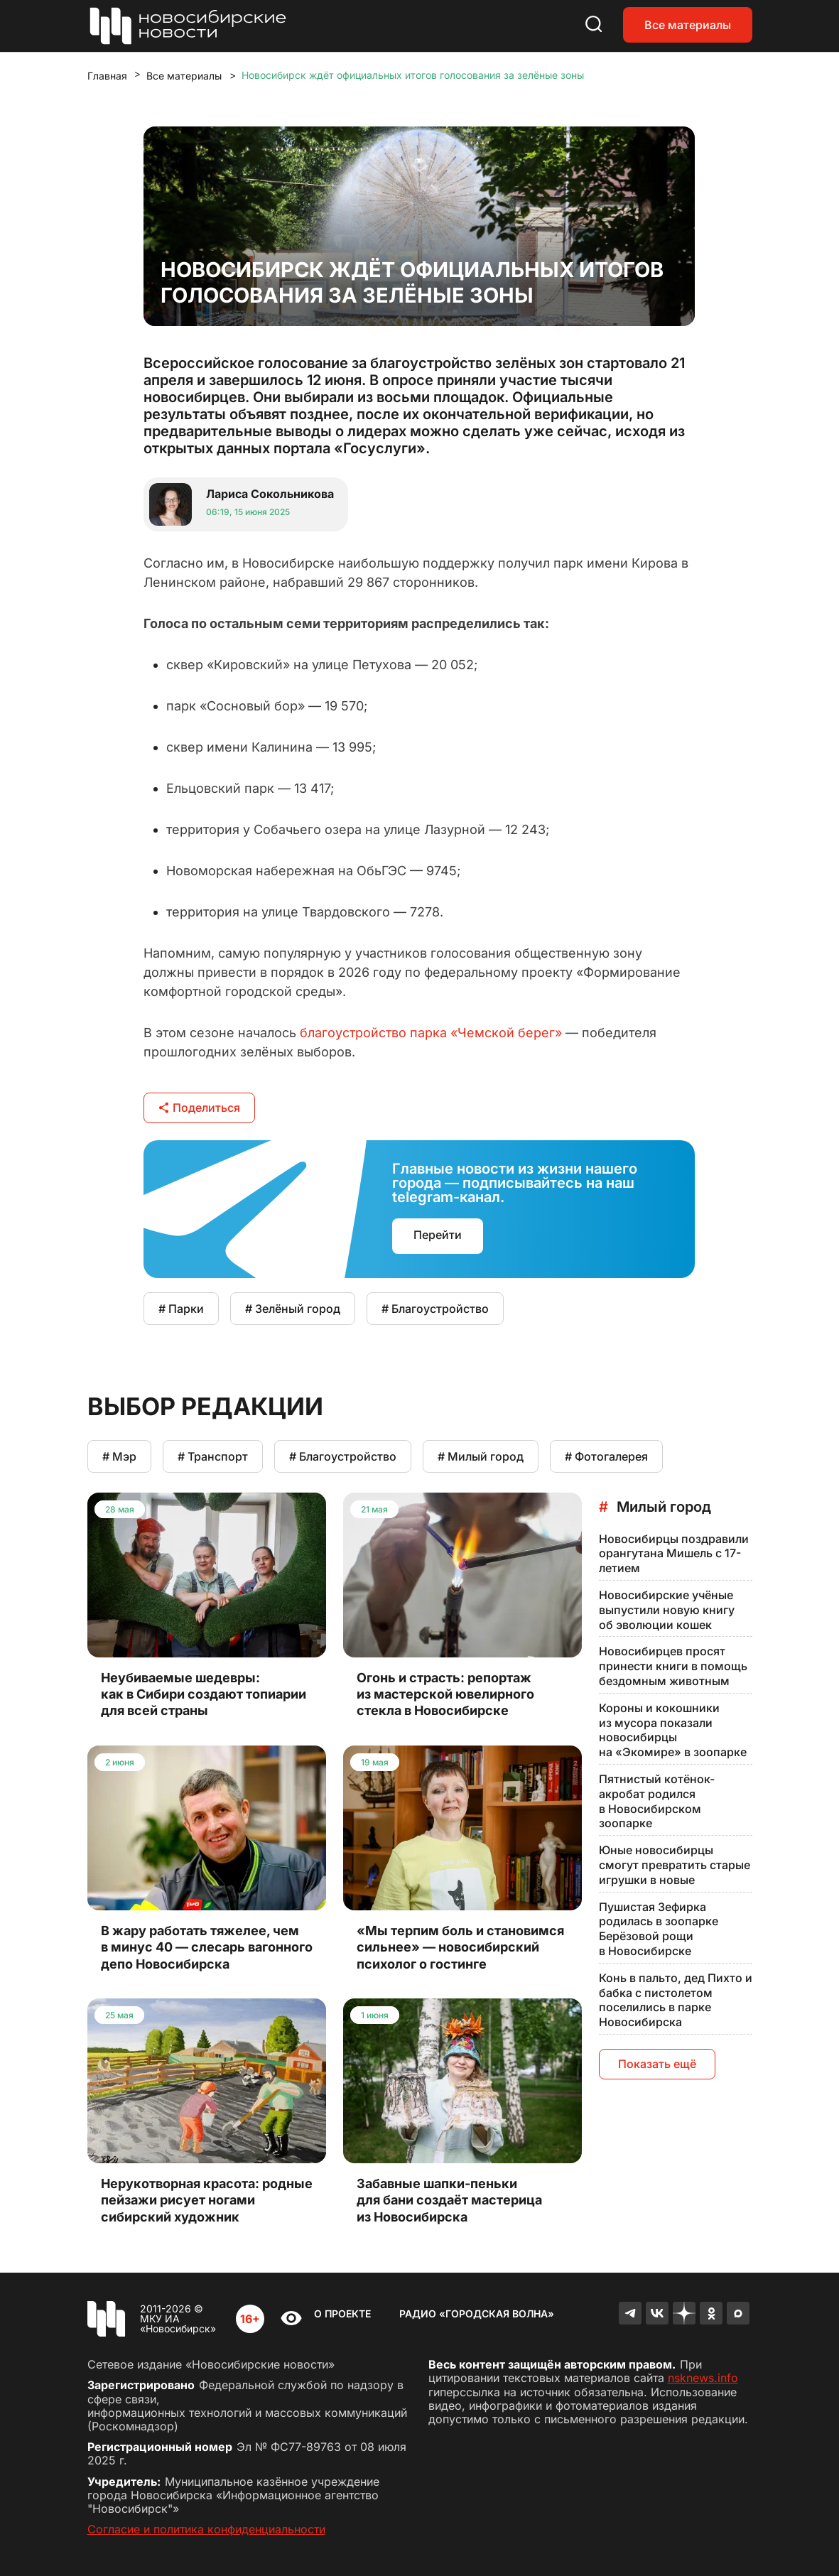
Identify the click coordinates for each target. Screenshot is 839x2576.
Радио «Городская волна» (476, 2313)
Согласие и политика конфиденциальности (206, 2529)
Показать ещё (657, 2064)
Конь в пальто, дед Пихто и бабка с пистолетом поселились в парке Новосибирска (675, 2000)
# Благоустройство (435, 1308)
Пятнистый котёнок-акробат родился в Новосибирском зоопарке (657, 1801)
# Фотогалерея (606, 1456)
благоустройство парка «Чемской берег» (431, 1032)
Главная (107, 76)
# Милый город (481, 1456)
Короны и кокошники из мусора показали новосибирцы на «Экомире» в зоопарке (673, 1730)
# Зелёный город (292, 1308)
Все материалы (687, 25)
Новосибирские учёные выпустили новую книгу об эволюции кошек (667, 1610)
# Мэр (119, 1456)
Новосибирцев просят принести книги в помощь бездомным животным (673, 1666)
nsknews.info (703, 2378)
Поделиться (199, 1107)
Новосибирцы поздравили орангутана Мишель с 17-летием (674, 1554)
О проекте (342, 2313)
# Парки (181, 1308)
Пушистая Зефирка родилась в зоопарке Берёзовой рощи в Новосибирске (658, 1929)
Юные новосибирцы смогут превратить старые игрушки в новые (674, 1865)
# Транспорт (213, 1456)
